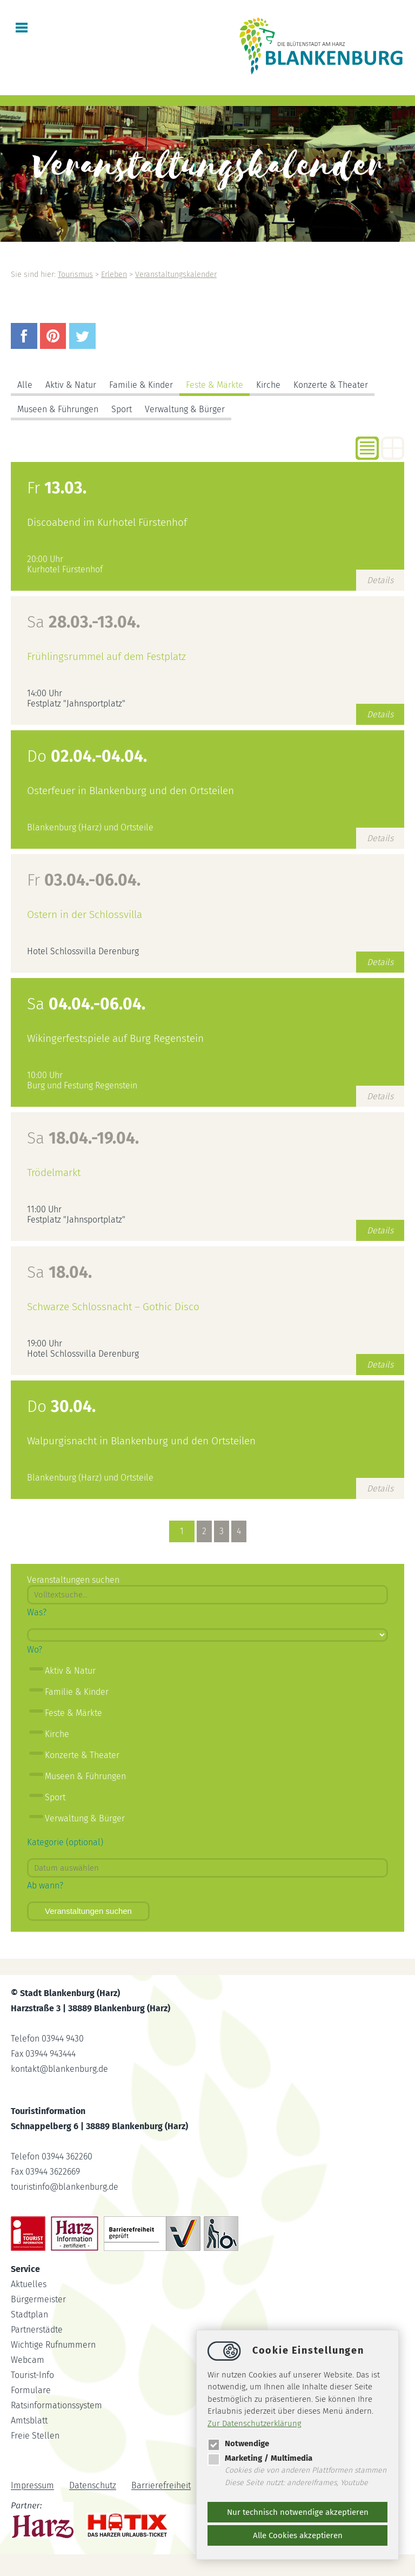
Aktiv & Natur (70, 385)
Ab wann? (45, 1885)
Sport (121, 409)
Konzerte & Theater (330, 385)
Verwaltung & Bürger (185, 409)
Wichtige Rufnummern (53, 2345)
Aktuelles (28, 2284)
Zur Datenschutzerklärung (255, 2423)
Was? (36, 1612)
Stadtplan (29, 2314)
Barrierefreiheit (161, 2486)
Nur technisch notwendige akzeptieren (298, 2512)
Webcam (27, 2360)
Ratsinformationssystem (56, 2405)
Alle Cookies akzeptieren (298, 2535)
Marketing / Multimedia (260, 2458)
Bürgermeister (38, 2299)
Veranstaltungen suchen (88, 1911)
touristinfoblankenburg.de (64, 2187)
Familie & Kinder (141, 385)
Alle (24, 385)
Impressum (32, 2486)
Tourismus (75, 274)
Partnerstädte (37, 2329)
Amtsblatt (29, 2420)
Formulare (31, 2390)
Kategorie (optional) (65, 1842)
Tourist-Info (32, 2375)
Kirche (268, 385)
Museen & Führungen (57, 409)
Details (380, 580)
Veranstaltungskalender (176, 274)
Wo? (34, 1649)
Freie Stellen (35, 2435)
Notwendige (238, 2443)
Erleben (114, 274)
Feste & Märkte (214, 385)
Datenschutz (92, 2486)
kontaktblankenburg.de (59, 2069)
